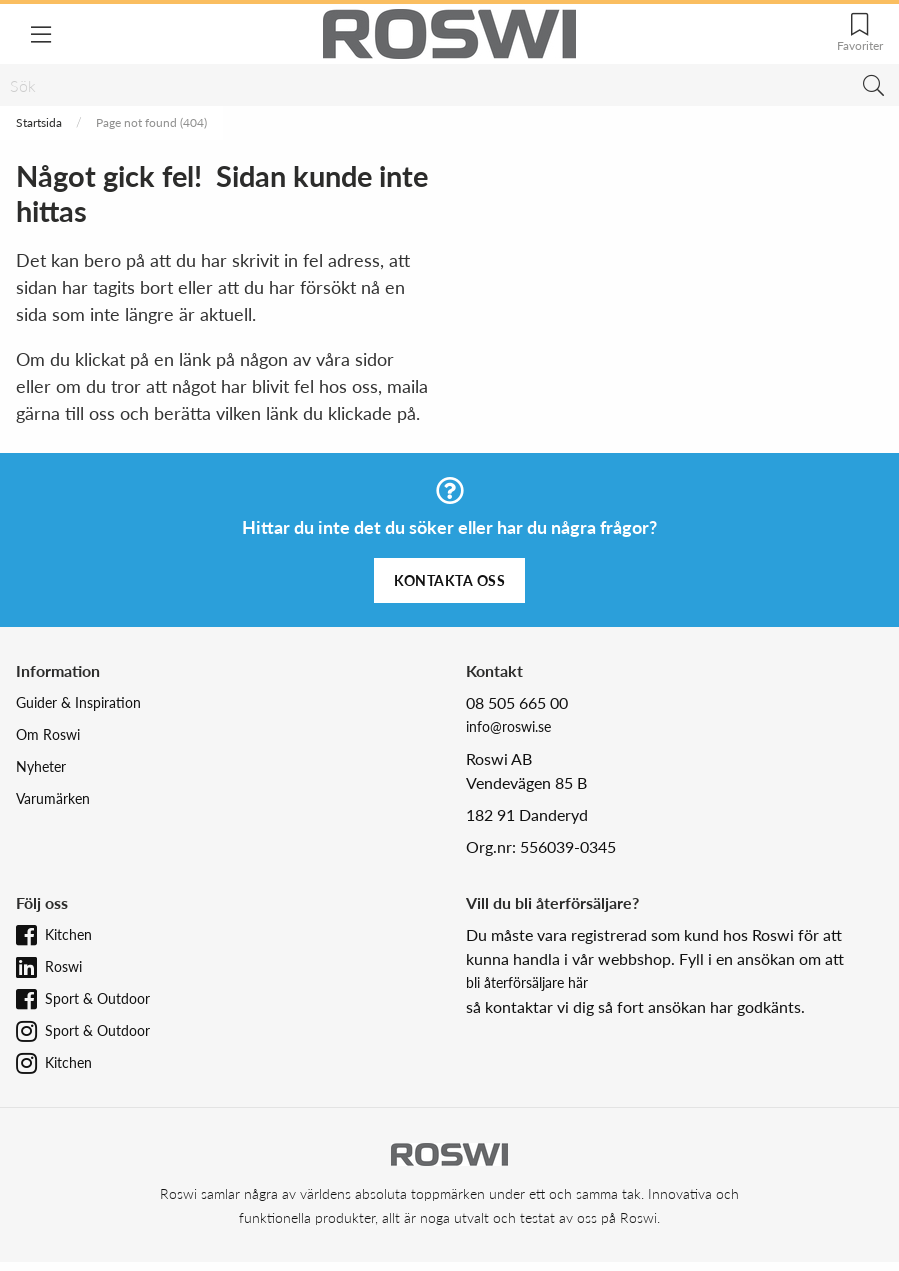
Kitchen (68, 934)
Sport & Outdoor (97, 998)
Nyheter (41, 766)
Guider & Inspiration (78, 702)
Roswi (63, 966)
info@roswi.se (508, 726)
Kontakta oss (449, 580)
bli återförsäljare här (527, 982)
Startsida (39, 122)
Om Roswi (48, 734)
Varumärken (53, 798)
